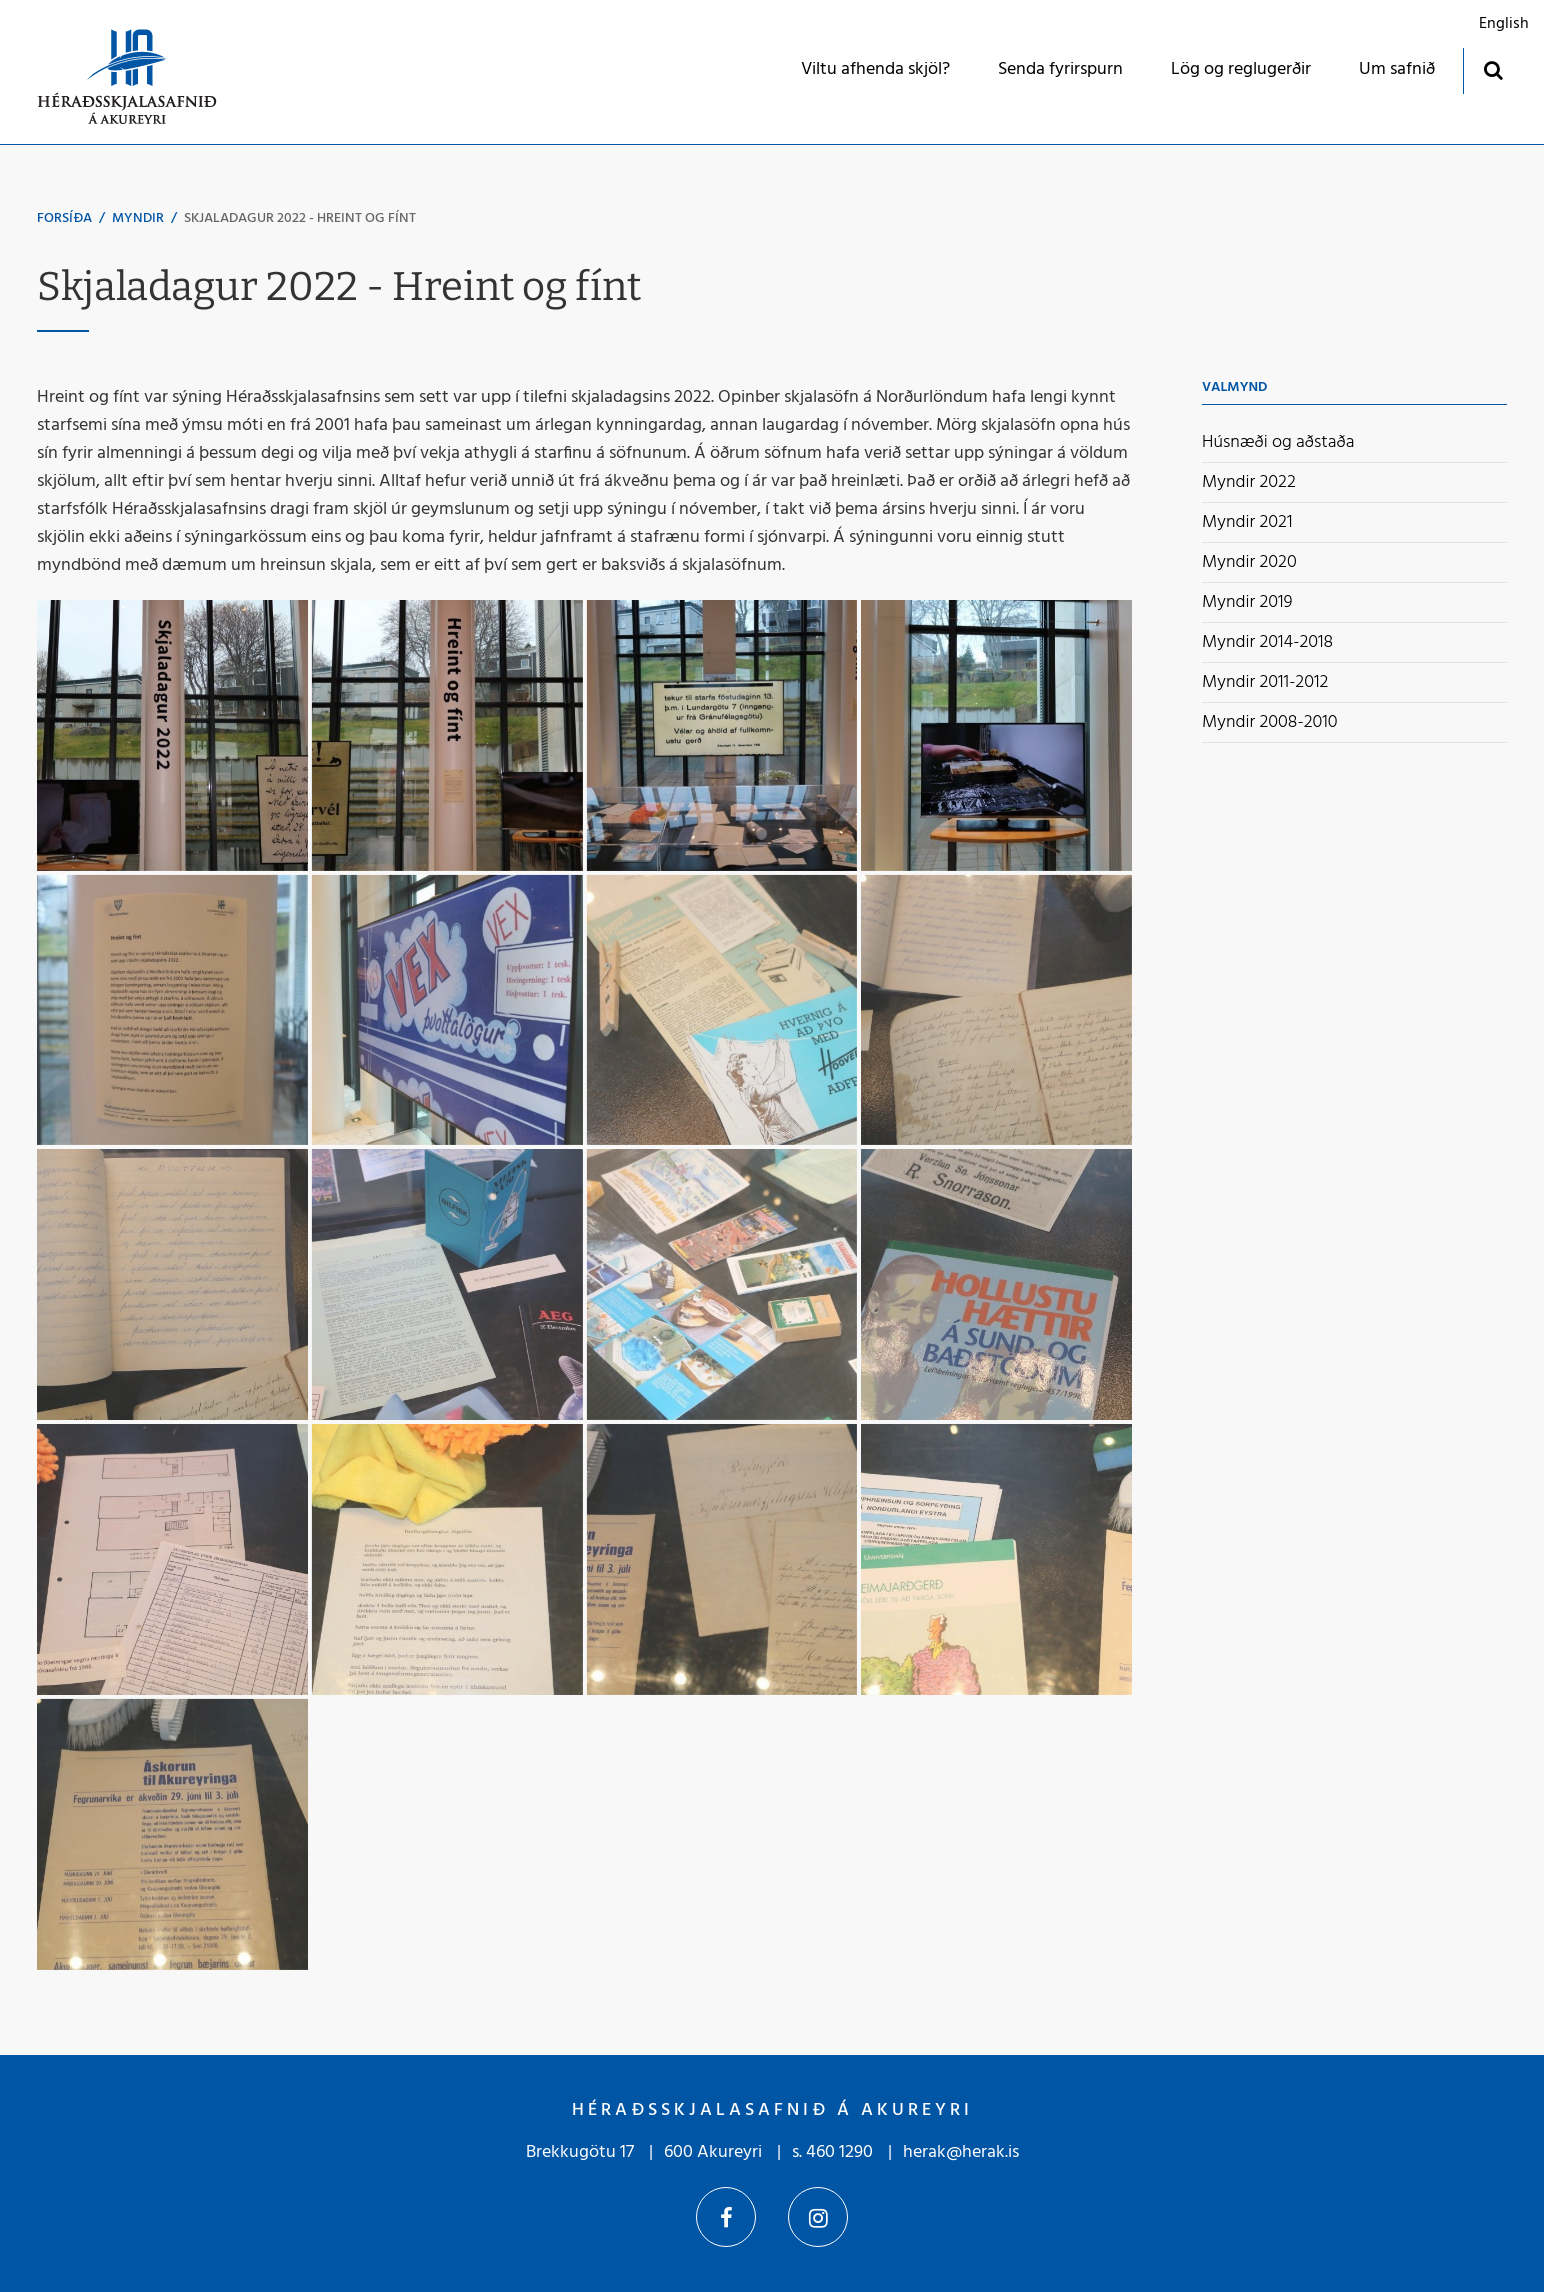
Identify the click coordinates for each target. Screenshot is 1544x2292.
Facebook (726, 2217)
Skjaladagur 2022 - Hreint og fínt (300, 218)
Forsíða (64, 218)
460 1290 (839, 2152)
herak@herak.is (961, 2152)
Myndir (138, 218)
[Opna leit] (1492, 69)
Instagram (818, 2217)
